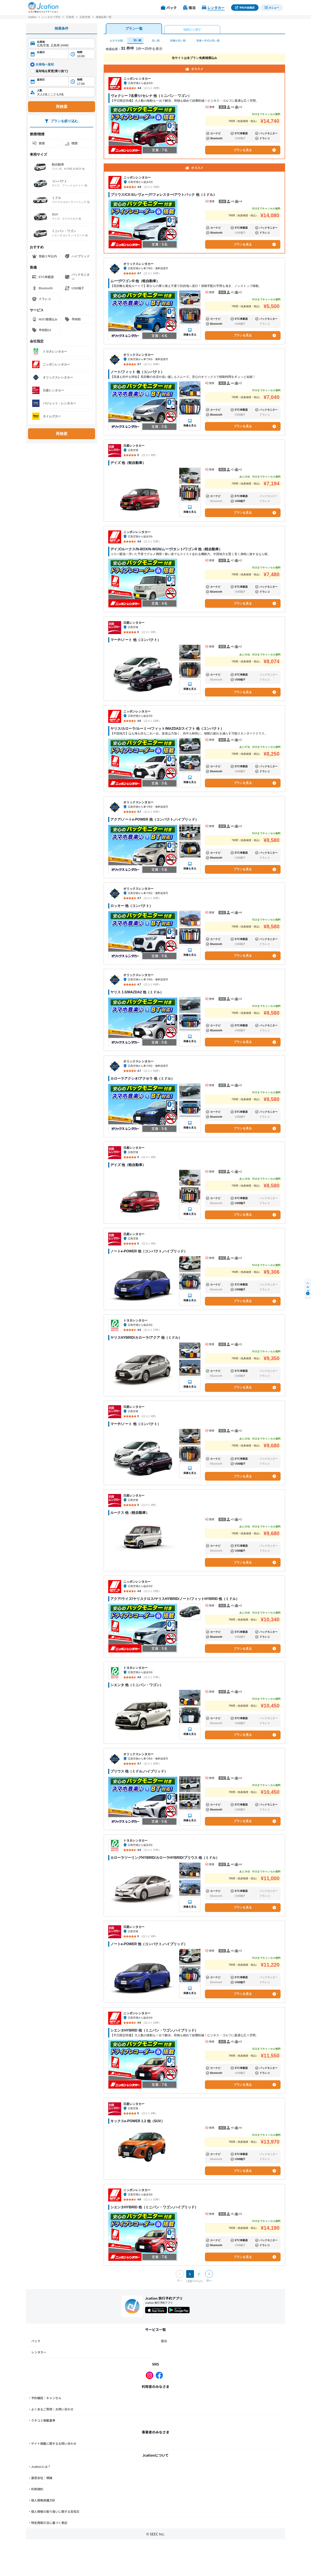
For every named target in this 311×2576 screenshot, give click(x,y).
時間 (79, 52)
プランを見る (255, 150)
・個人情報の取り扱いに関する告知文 (53, 2511)
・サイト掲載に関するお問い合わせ (52, 2443)
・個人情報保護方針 (41, 2500)
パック (35, 2341)
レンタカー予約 (51, 17)
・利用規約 (35, 2489)
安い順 (135, 40)
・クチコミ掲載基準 (41, 2420)
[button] (114, 41)
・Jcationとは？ (39, 2466)
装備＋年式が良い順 (206, 41)
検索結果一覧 (103, 17)
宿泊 (164, 2341)
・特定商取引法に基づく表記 (47, 2523)
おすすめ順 (114, 41)
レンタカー (38, 2352)
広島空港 (85, 17)
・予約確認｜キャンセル (44, 2398)
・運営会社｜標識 (40, 2478)
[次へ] (209, 2274)
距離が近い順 (176, 41)
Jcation (32, 17)
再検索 (61, 106)
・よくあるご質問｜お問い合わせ (50, 2409)
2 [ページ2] (199, 2274)
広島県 (70, 17)
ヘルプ (307, 1288)
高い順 (154, 41)
